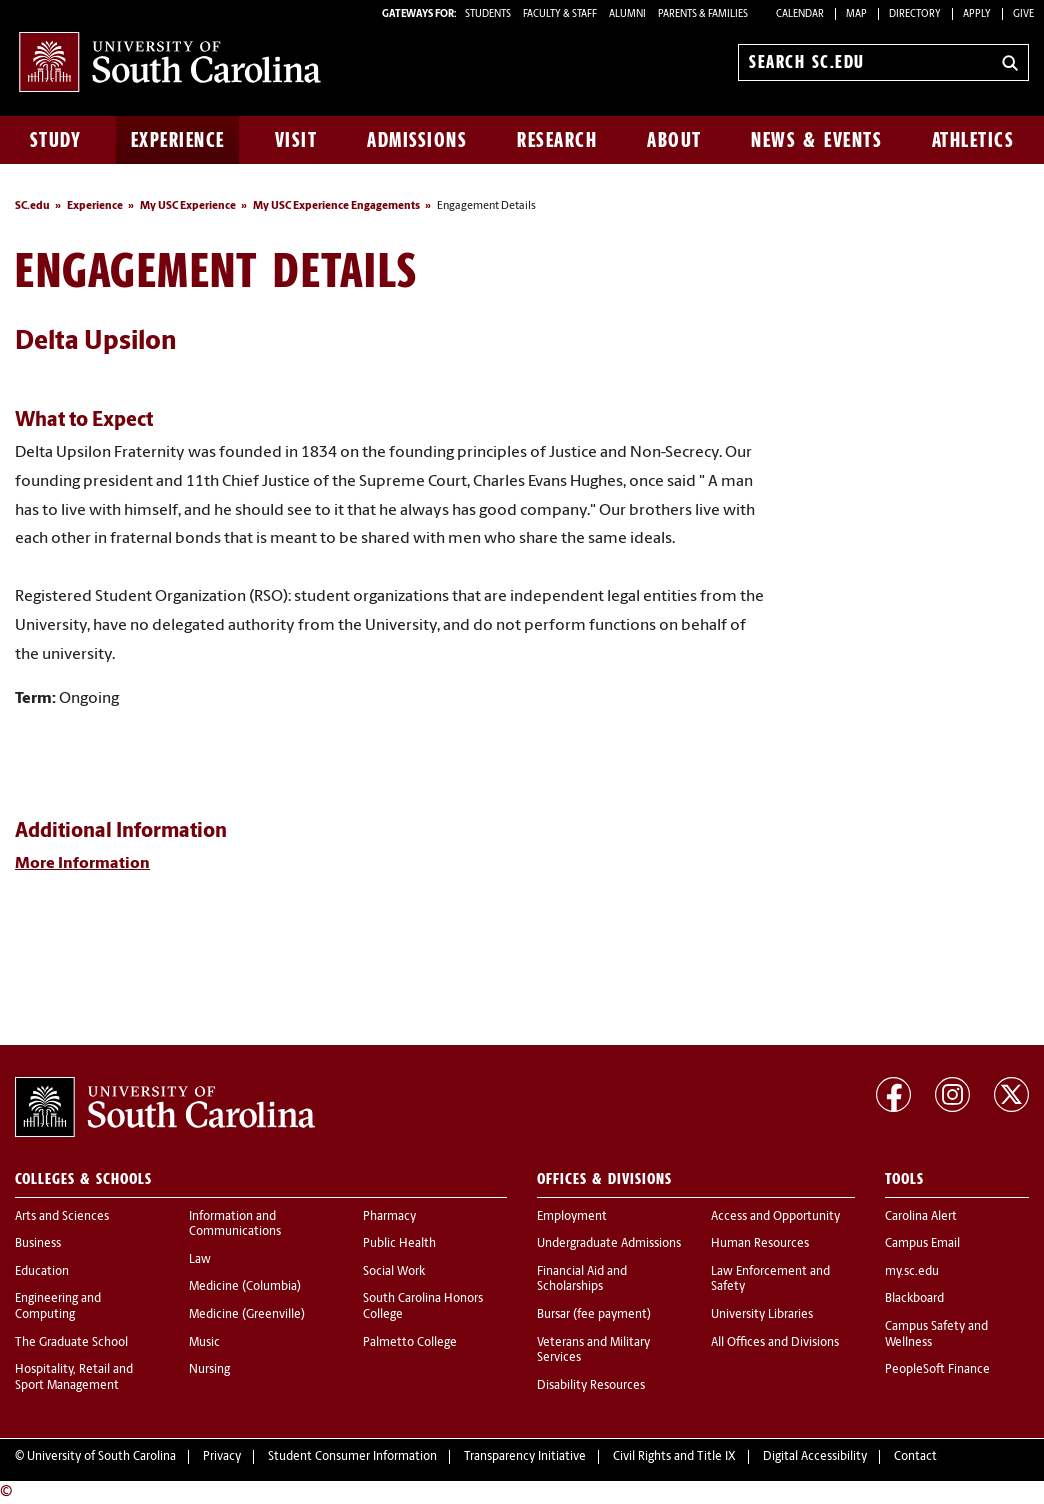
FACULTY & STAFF (560, 14)
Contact (915, 1457)
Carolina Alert (921, 1217)
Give (1023, 14)
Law (200, 1260)
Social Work (394, 1272)
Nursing (209, 1370)
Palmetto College (410, 1343)
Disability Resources (591, 1386)
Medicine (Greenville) (247, 1315)
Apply (977, 14)
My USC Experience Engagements (336, 206)
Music (204, 1343)
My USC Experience (188, 206)
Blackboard (914, 1299)
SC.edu (32, 206)
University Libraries (762, 1315)
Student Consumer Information (352, 1457)
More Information (82, 864)
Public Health (399, 1244)
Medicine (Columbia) (245, 1287)
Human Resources (760, 1244)
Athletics (973, 140)
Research (557, 140)
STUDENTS (489, 14)
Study (56, 140)
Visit (296, 140)
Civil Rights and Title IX (674, 1457)
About (674, 140)
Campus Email (922, 1244)
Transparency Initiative (525, 1457)
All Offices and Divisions (775, 1343)
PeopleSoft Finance (937, 1370)
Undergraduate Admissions (609, 1244)
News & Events (816, 140)
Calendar (800, 14)
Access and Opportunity (775, 1217)
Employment (572, 1217)
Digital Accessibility (815, 1457)
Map (856, 14)
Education (42, 1272)
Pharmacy (389, 1217)
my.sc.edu (912, 1272)
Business (38, 1244)
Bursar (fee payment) (594, 1315)
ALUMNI (627, 14)
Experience (178, 140)
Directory (915, 14)
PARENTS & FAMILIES (703, 14)
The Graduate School (71, 1343)
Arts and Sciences (62, 1217)
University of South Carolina (101, 1457)
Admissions (417, 140)
